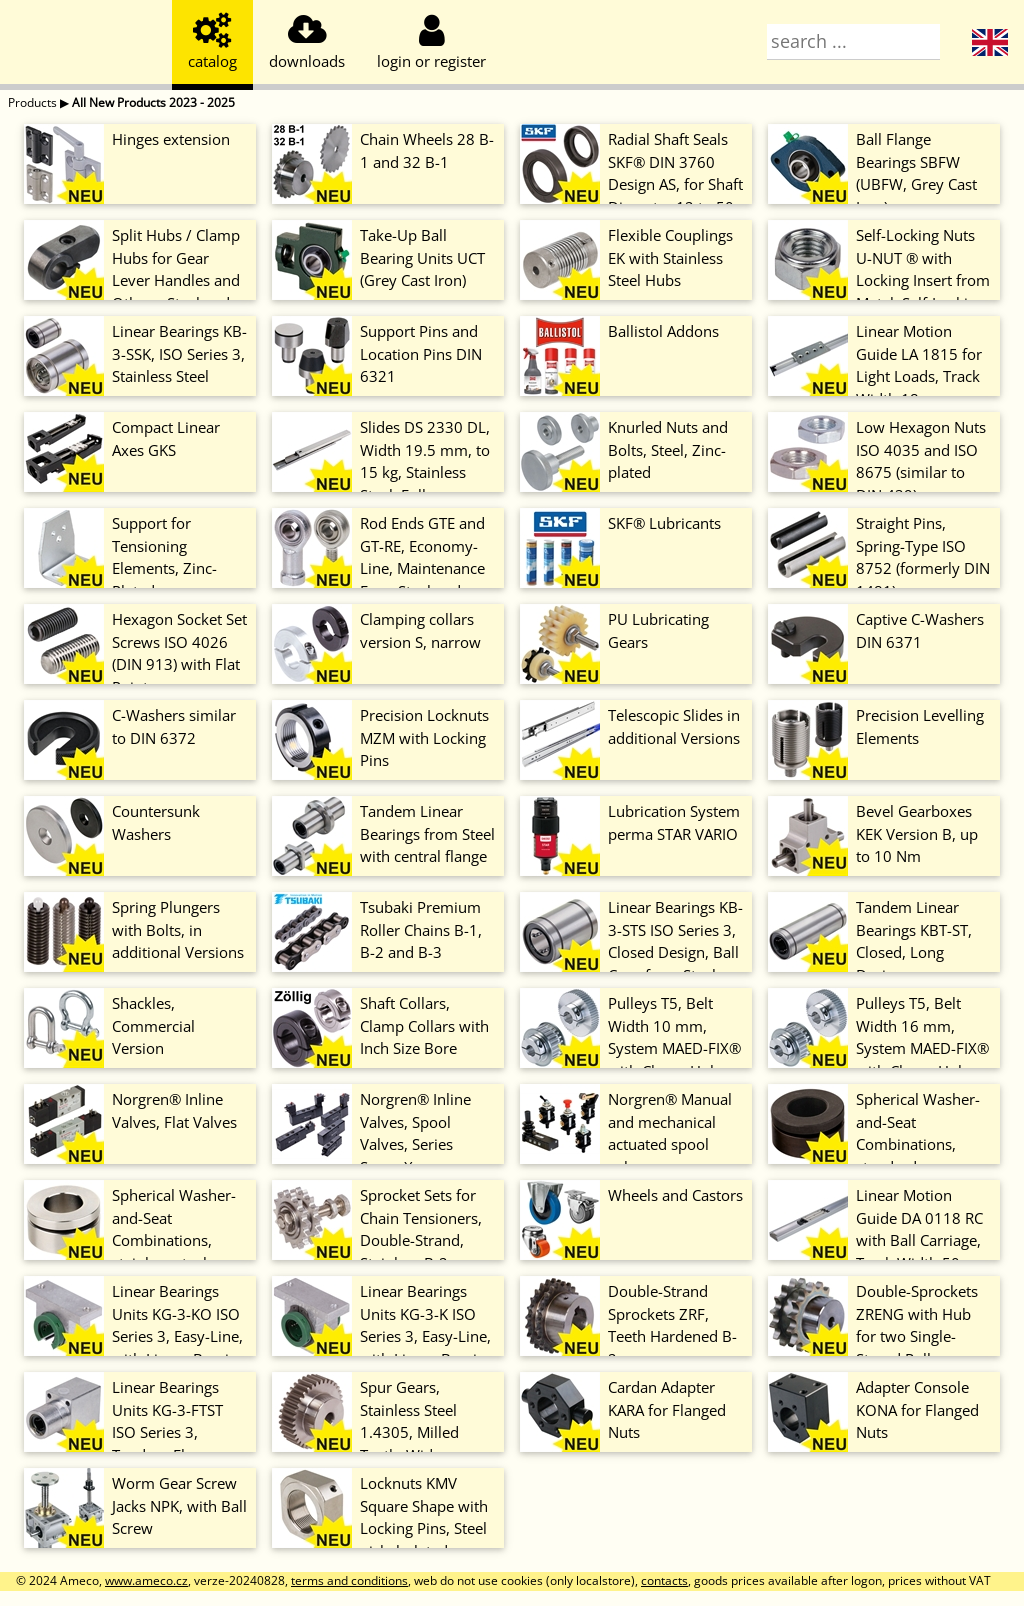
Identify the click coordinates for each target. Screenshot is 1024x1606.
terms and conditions (349, 1580)
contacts (664, 1580)
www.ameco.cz (146, 1580)
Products (32, 102)
